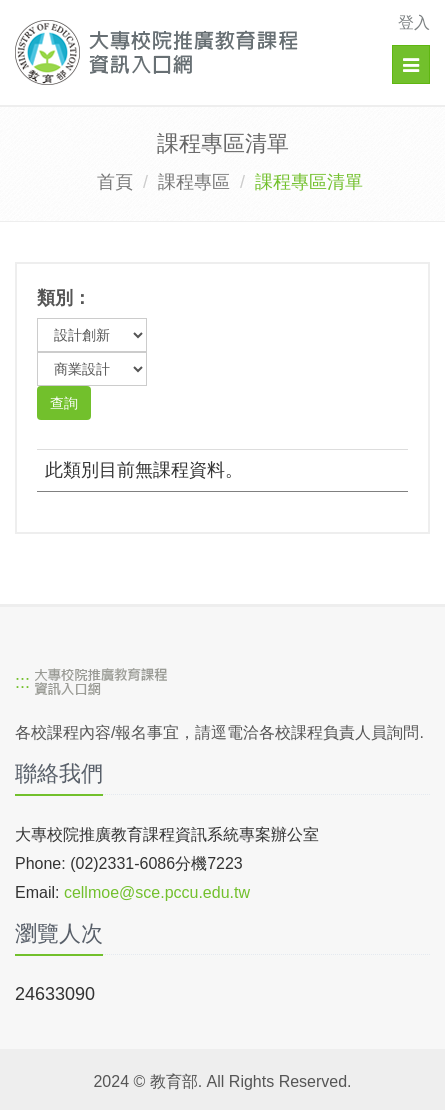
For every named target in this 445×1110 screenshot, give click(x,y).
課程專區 (194, 182)
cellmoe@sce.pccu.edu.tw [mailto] (157, 892)
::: (22, 683)
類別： (64, 298)
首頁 (115, 182)
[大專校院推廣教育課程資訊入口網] (182, 52)
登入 (414, 22)
